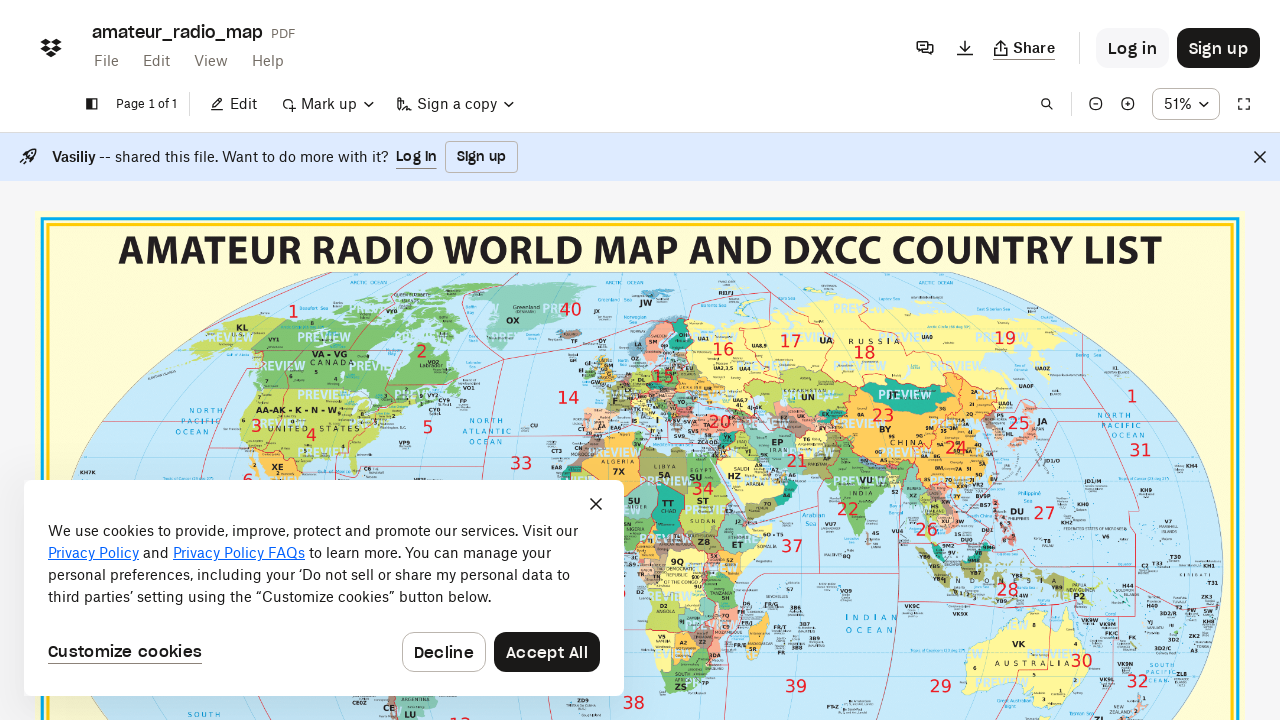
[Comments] (925, 48)
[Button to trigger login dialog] (1132, 48)
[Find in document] (1047, 104)
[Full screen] (1244, 104)
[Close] (1260, 157)
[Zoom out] (1096, 104)
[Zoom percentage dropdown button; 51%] (1186, 104)
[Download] (965, 48)
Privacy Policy (93, 552)
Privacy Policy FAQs (239, 552)
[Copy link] (1024, 48)
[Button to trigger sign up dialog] (1218, 48)
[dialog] (324, 588)
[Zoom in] (1128, 104)
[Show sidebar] (92, 104)
